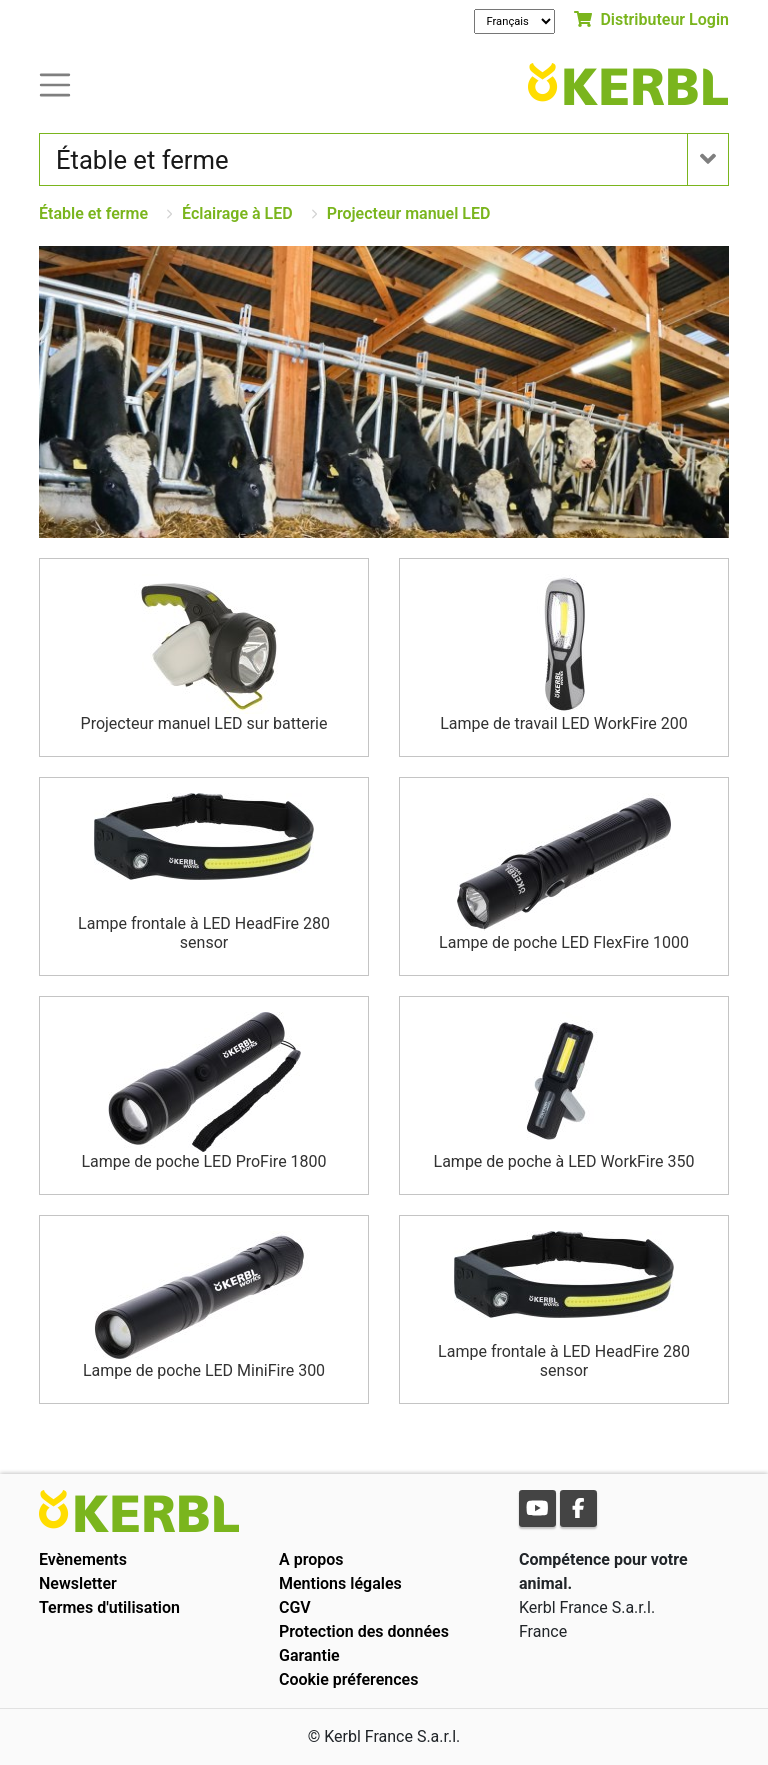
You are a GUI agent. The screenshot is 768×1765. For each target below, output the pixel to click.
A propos (311, 1559)
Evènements (83, 1559)
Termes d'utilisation (109, 1607)
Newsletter (78, 1583)
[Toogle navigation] (55, 83)
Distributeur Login (651, 19)
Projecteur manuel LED (409, 213)
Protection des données (364, 1631)
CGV (295, 1607)
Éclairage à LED (237, 213)
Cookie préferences (348, 1679)
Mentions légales (340, 1583)
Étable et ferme (93, 213)
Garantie (309, 1655)
